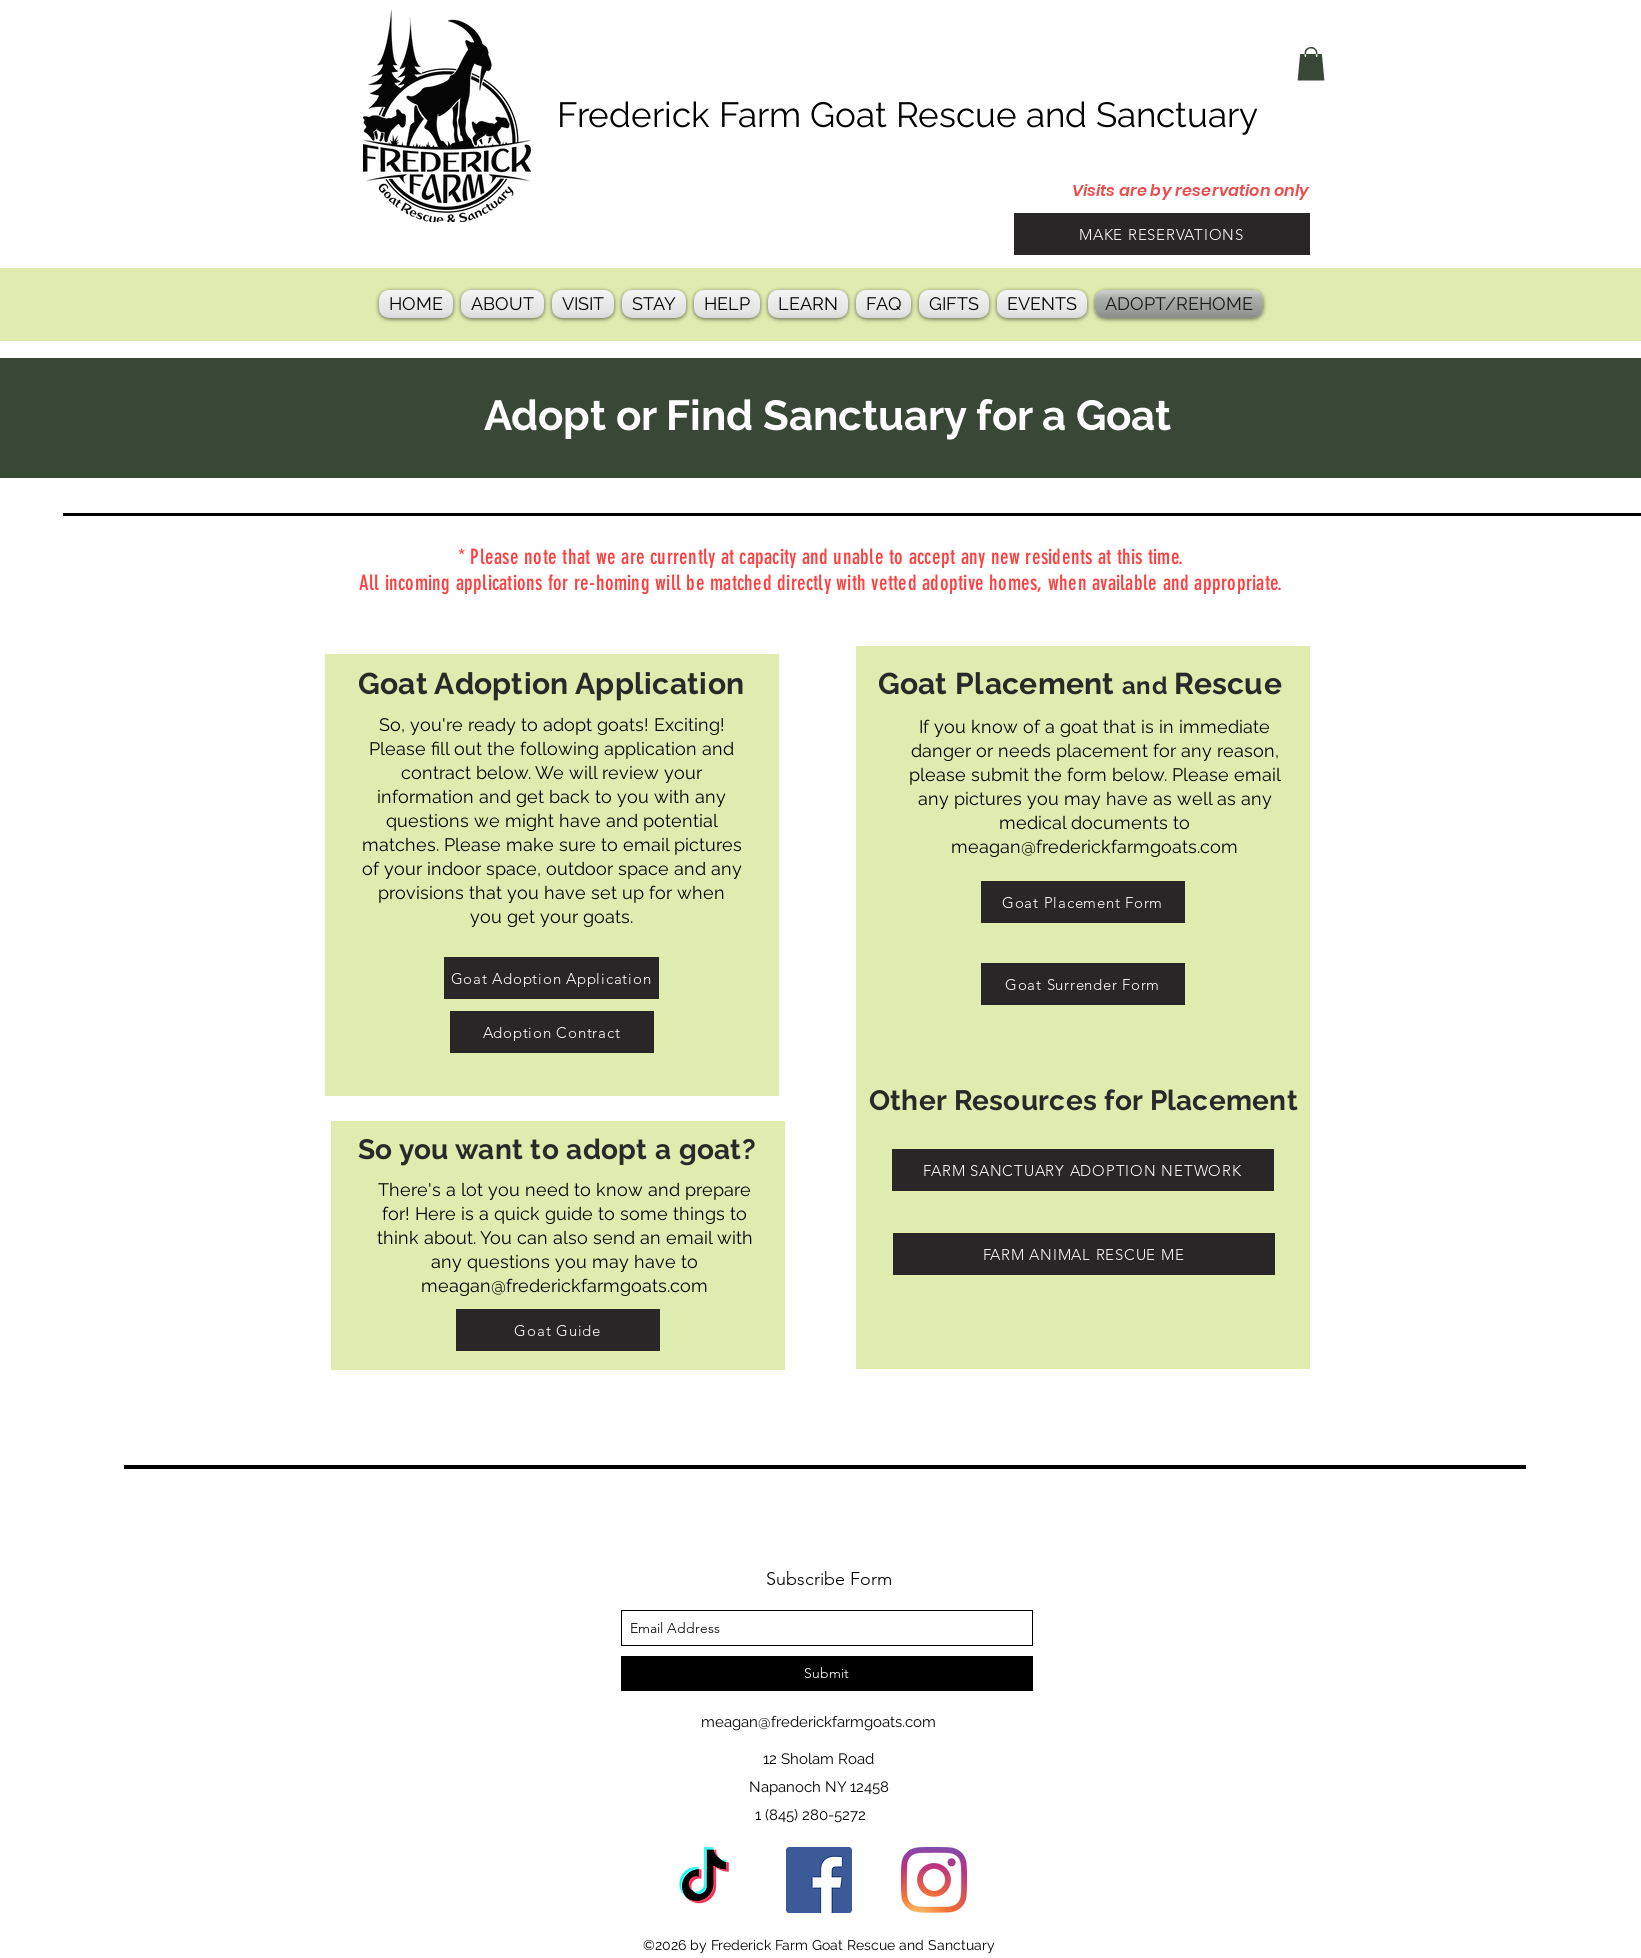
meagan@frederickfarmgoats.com (1094, 846)
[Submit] (827, 1673)
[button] (1311, 63)
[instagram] (934, 1880)
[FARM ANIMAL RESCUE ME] (1084, 1254)
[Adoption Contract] (552, 1032)
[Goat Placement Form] (1083, 902)
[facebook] (819, 1880)
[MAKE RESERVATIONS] (1162, 234)
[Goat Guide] (558, 1330)
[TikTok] (704, 1880)
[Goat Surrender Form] (1083, 984)
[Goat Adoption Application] (551, 978)
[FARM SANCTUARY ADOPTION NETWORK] (1083, 1170)
